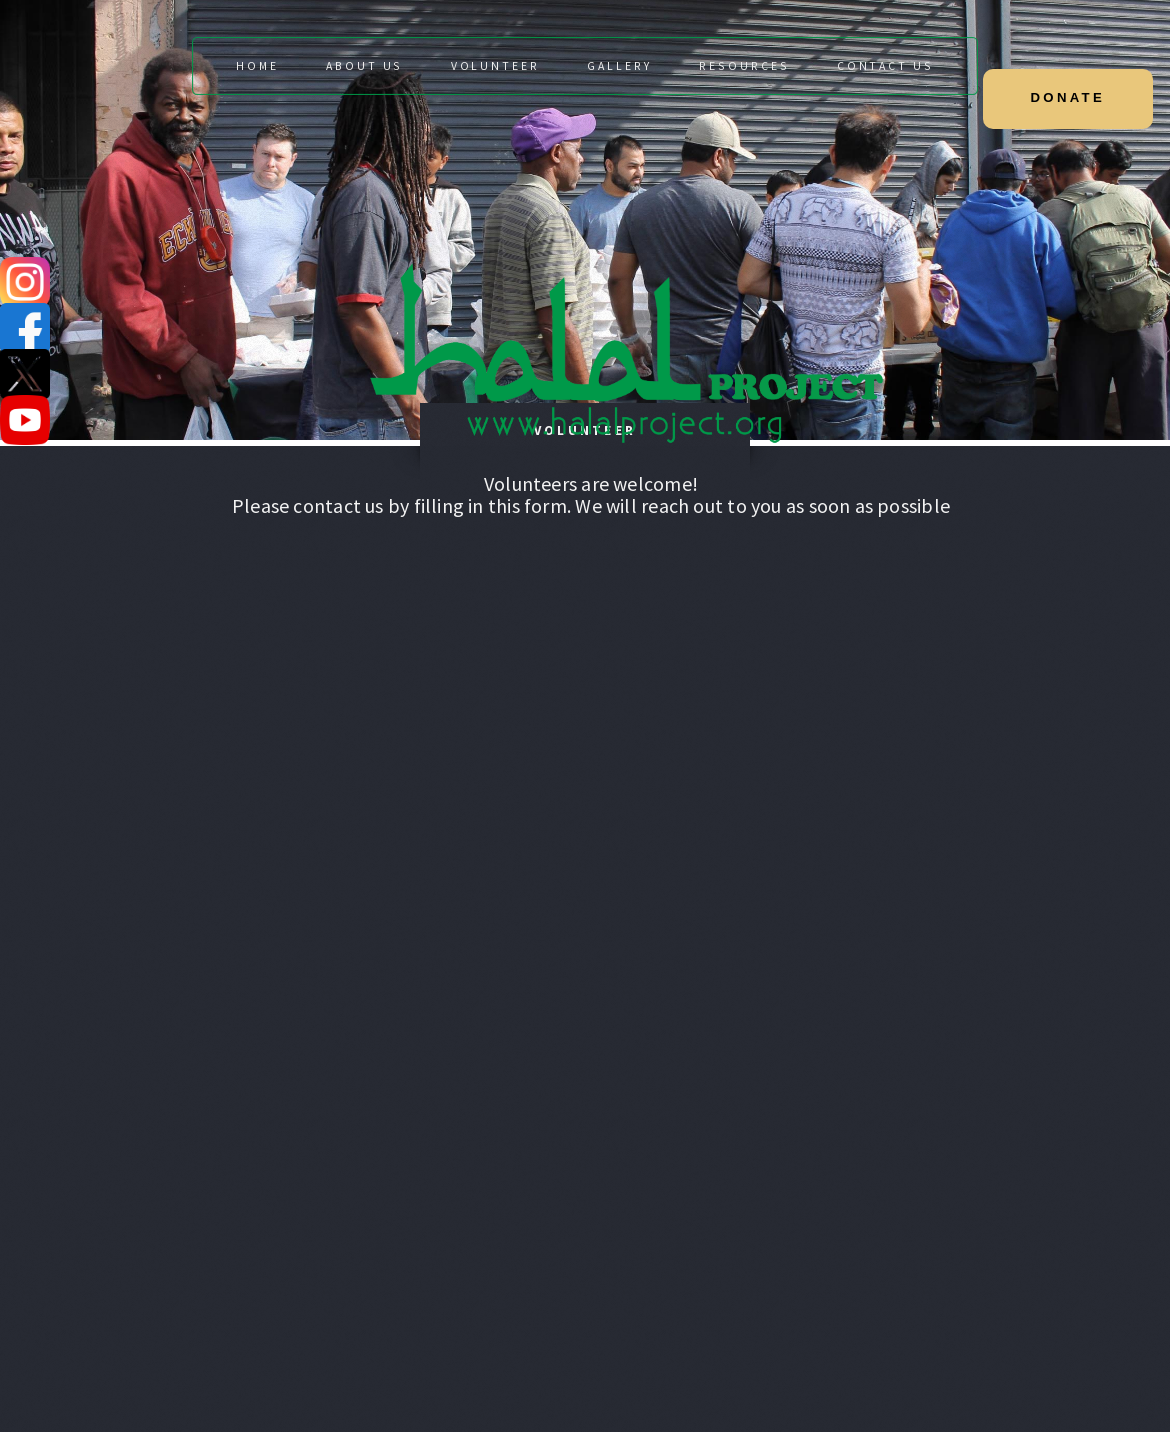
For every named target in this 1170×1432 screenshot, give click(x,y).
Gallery (619, 65)
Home (257, 65)
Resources (744, 65)
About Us (364, 65)
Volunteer (495, 65)
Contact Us (885, 65)
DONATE (1068, 97)
